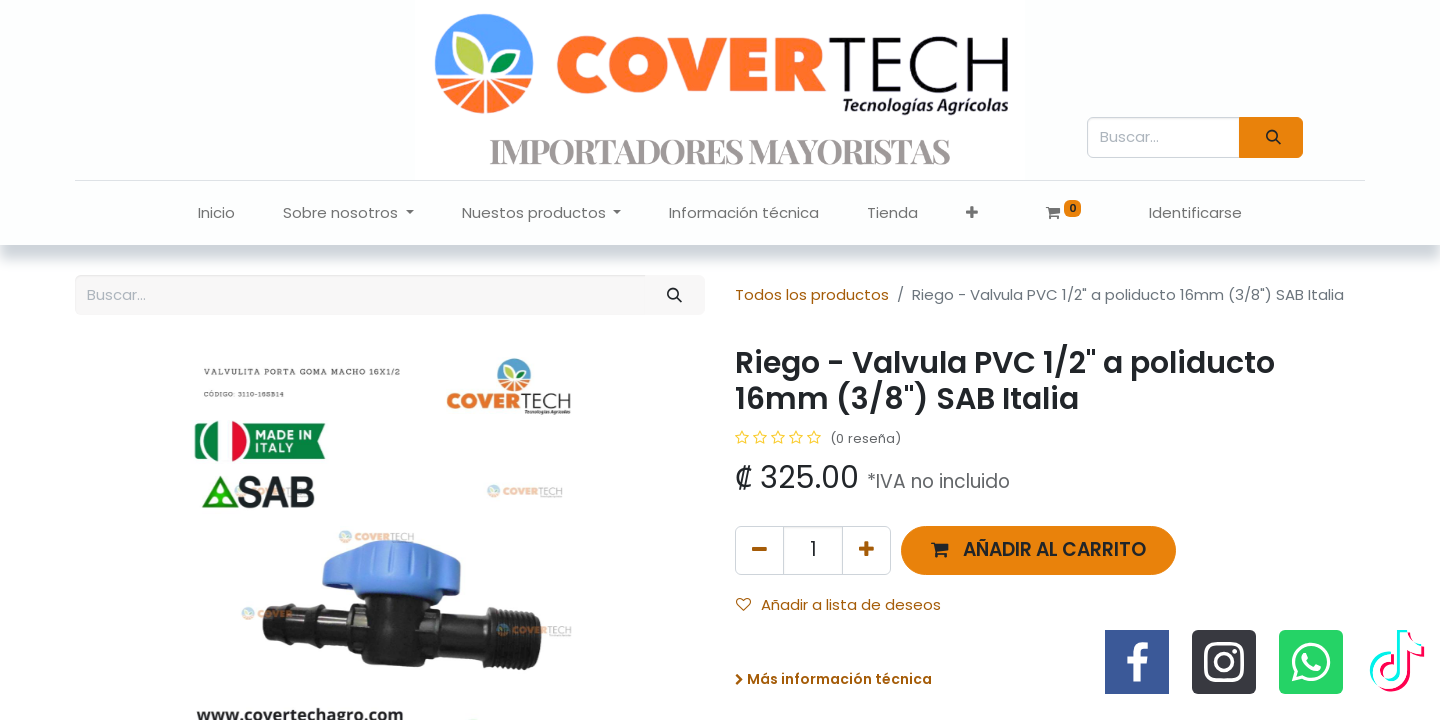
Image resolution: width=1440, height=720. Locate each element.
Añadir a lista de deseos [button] (838, 604)
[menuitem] (216, 213)
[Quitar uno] (759, 550)
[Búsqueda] (1271, 137)
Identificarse (1195, 212)
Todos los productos (812, 294)
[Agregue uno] (866, 550)
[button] (972, 213)
